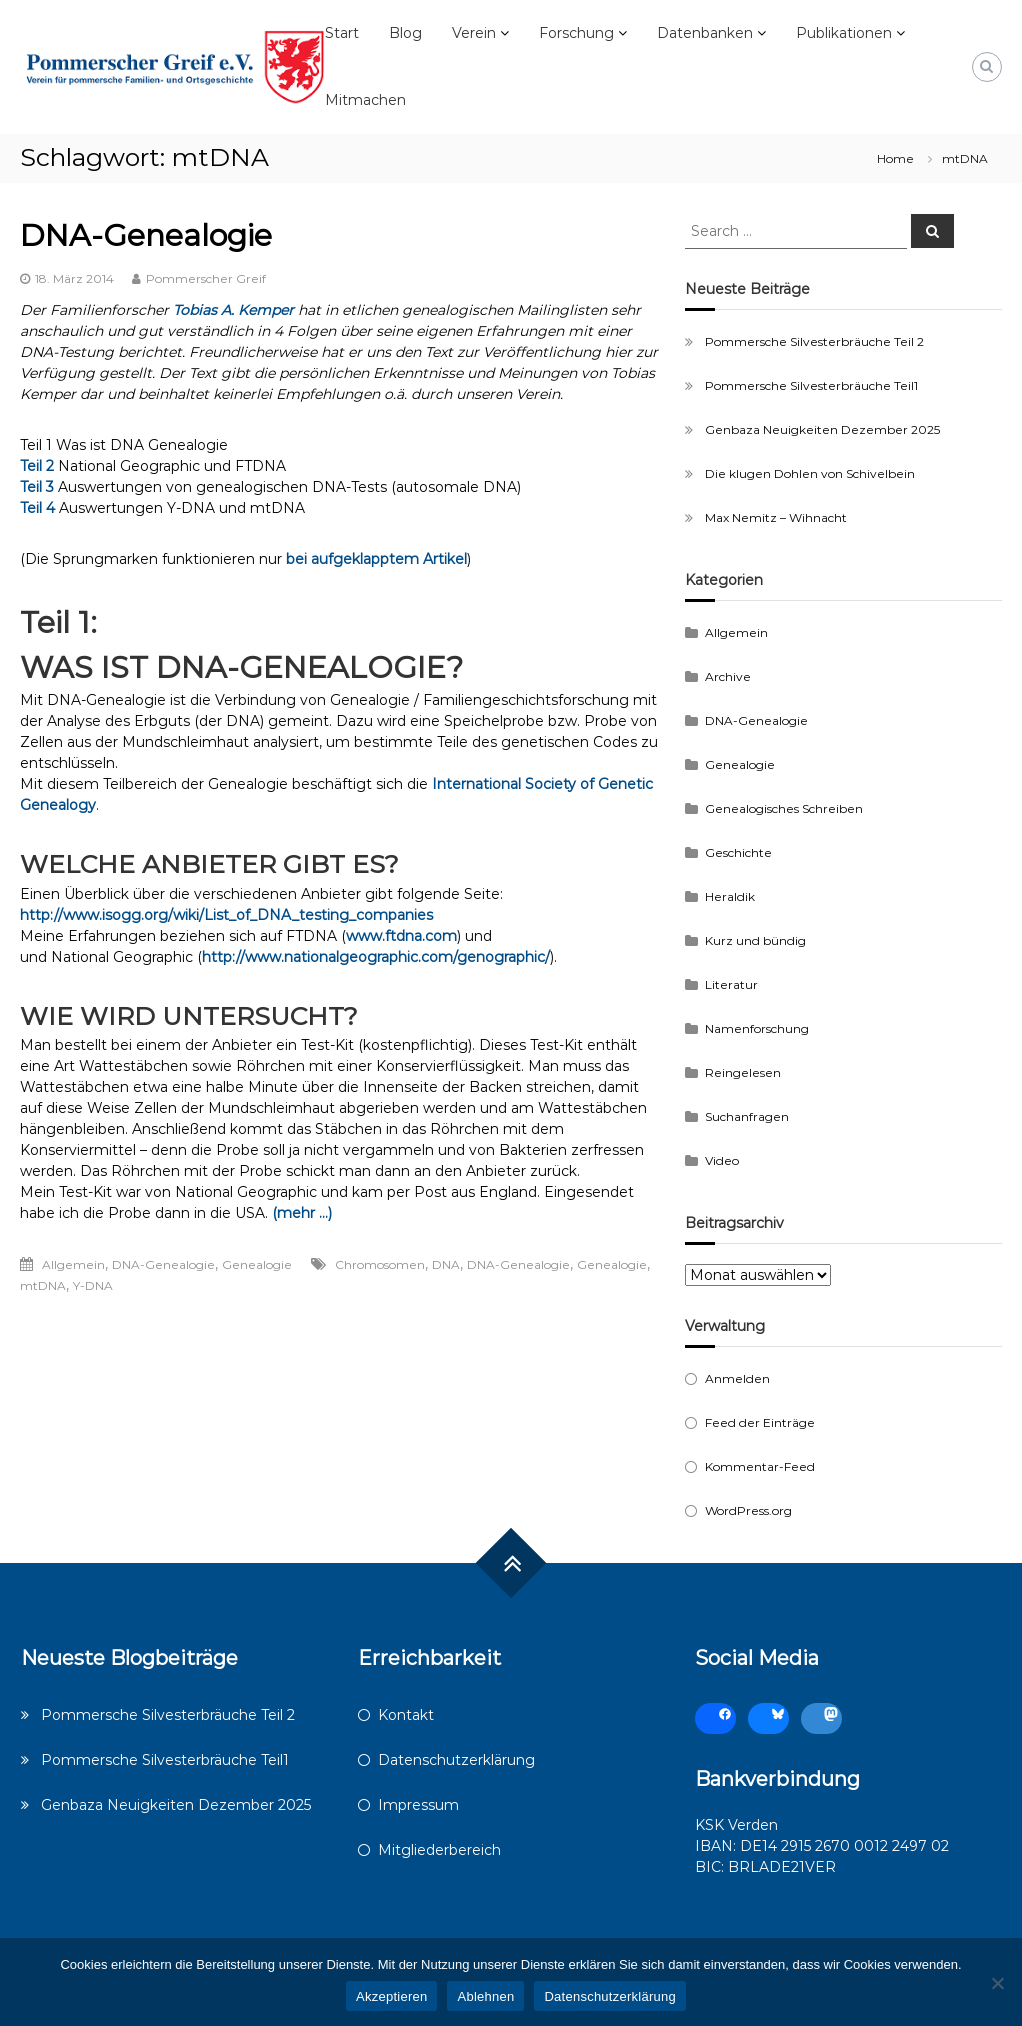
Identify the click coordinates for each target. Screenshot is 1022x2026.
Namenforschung (757, 1028)
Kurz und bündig (755, 940)
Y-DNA (93, 1285)
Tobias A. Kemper (233, 310)
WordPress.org (748, 1510)
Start (342, 33)
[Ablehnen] (997, 1983)
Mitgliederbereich (439, 1850)
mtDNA (43, 1285)
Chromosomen (380, 1264)
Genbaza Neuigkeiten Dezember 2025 (822, 429)
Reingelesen (743, 1072)
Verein (474, 33)
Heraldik (730, 896)
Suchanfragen (747, 1116)
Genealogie (257, 1264)
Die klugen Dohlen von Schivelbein (810, 473)
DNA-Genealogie (146, 235)
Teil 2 (37, 466)
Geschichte (738, 852)
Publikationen (844, 33)
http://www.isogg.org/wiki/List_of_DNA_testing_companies (226, 915)
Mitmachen (365, 100)
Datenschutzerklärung (456, 1760)
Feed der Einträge (760, 1422)
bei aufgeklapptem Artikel (376, 559)
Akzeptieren (391, 1996)
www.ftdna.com (401, 936)
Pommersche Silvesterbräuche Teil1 (811, 385)
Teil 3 (37, 487)
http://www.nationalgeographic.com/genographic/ (376, 957)
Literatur (731, 984)
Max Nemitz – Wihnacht (776, 517)
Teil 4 (37, 508)
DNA (446, 1264)
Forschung (576, 33)
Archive (728, 676)
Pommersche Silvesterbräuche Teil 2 (814, 341)
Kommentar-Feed (760, 1466)
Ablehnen (485, 1996)
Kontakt (406, 1715)
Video (722, 1160)
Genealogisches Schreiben (784, 808)
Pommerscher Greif (206, 278)
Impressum (418, 1805)
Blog (405, 33)
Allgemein (73, 1264)
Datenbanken (705, 33)
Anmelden (737, 1378)
